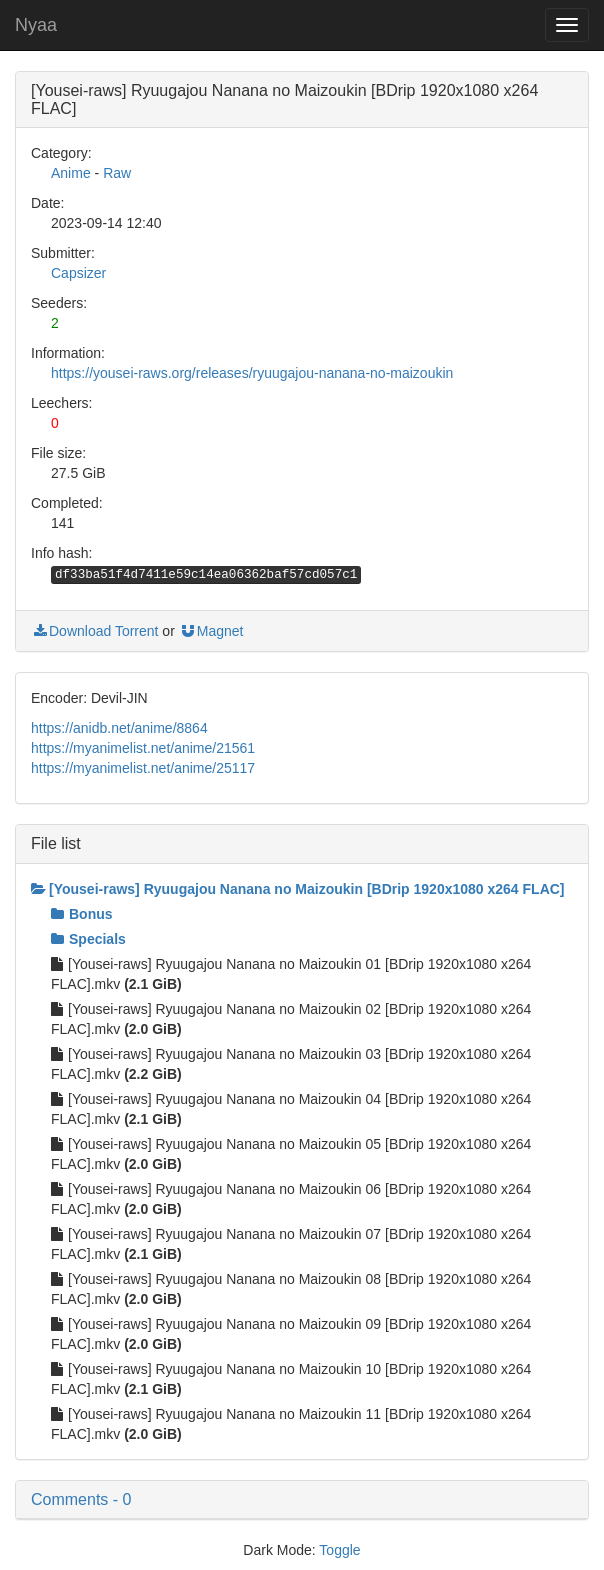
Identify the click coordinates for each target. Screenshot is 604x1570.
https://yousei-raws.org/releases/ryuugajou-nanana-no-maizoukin (252, 373)
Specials (88, 939)
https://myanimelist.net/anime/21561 (143, 748)
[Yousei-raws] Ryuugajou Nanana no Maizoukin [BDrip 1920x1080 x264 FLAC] (298, 889)
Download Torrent (94, 631)
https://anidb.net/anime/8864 (119, 728)
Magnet (211, 631)
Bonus (82, 914)
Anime (71, 173)
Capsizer (78, 273)
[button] (302, 1500)
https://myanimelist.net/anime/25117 (143, 768)
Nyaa (36, 25)
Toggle (339, 1550)
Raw (117, 173)
